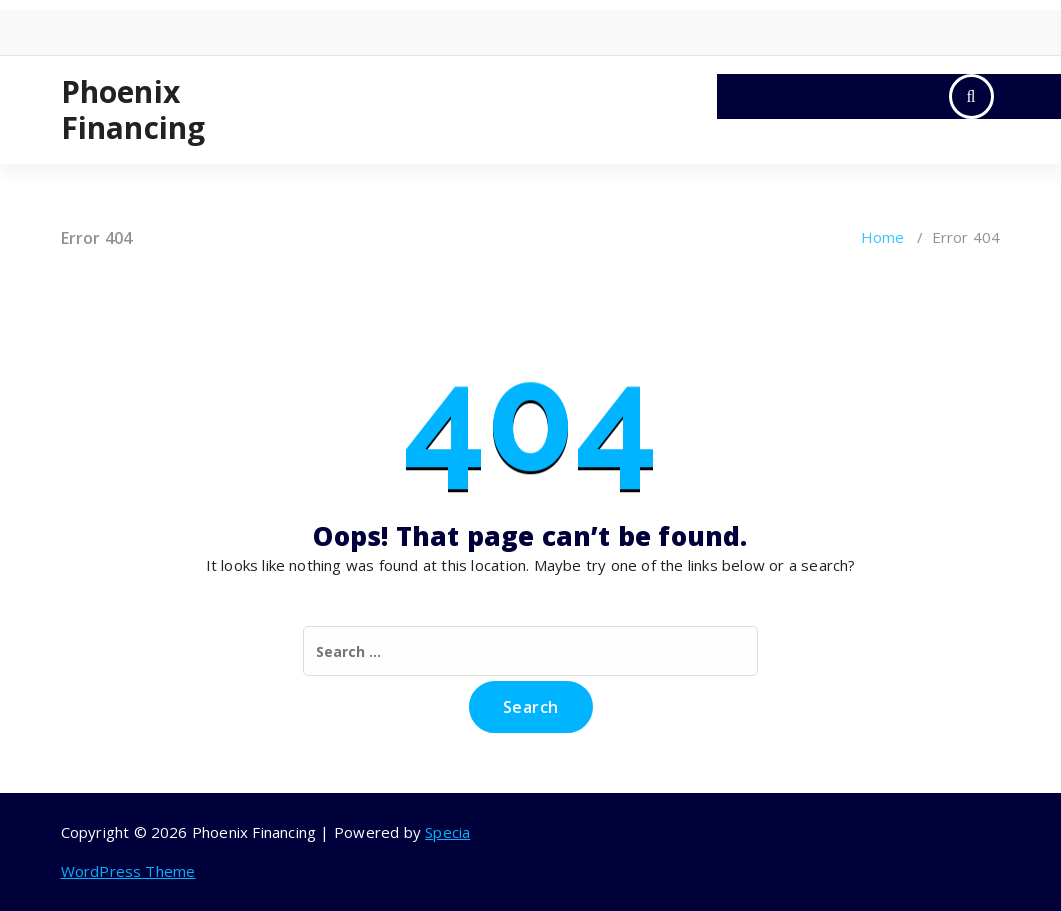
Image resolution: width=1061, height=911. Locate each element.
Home (883, 237)
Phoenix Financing (133, 110)
